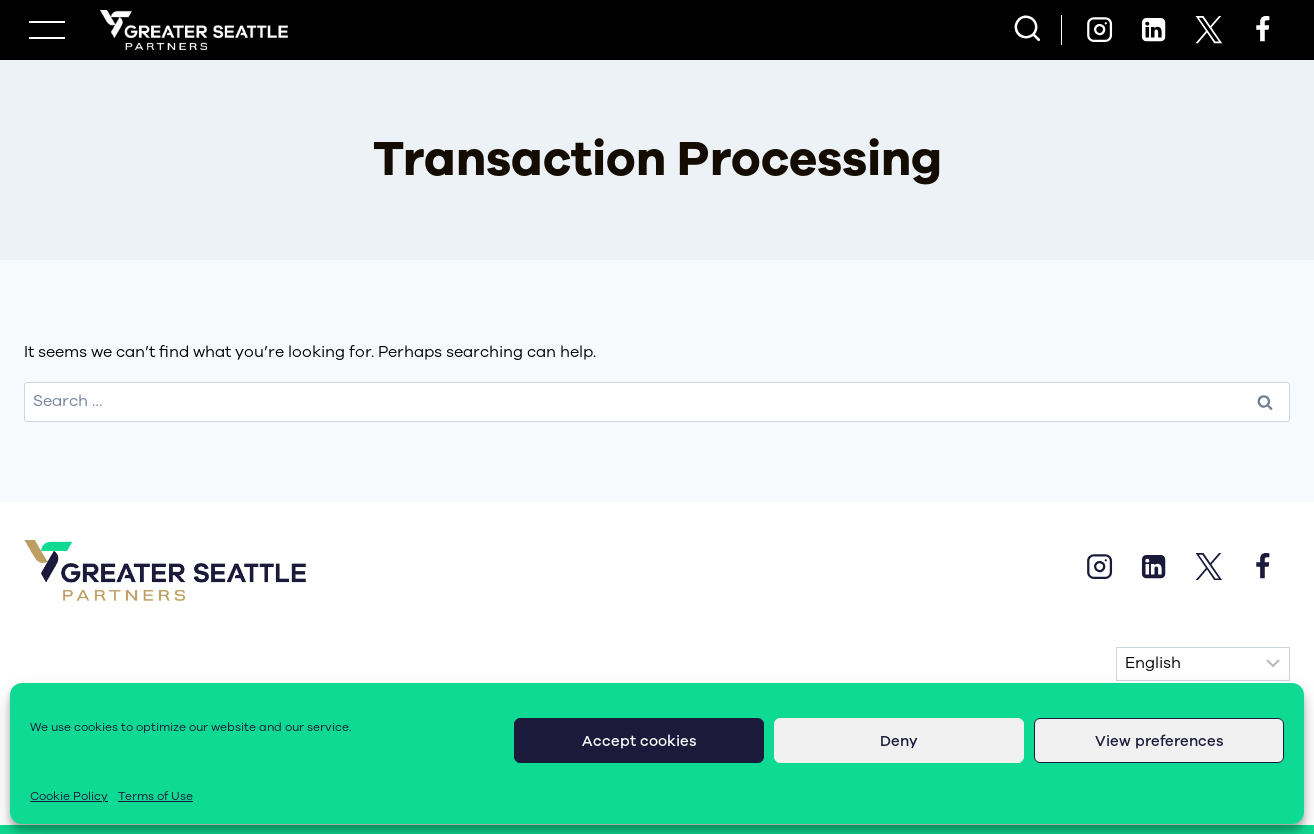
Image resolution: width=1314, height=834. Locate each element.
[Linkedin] (1154, 30)
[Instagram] (1099, 30)
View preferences (1159, 741)
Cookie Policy (69, 796)
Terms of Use (155, 796)
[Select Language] (1203, 664)
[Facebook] (1263, 30)
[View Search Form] (1027, 30)
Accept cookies (639, 741)
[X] (1208, 30)
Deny (899, 741)
